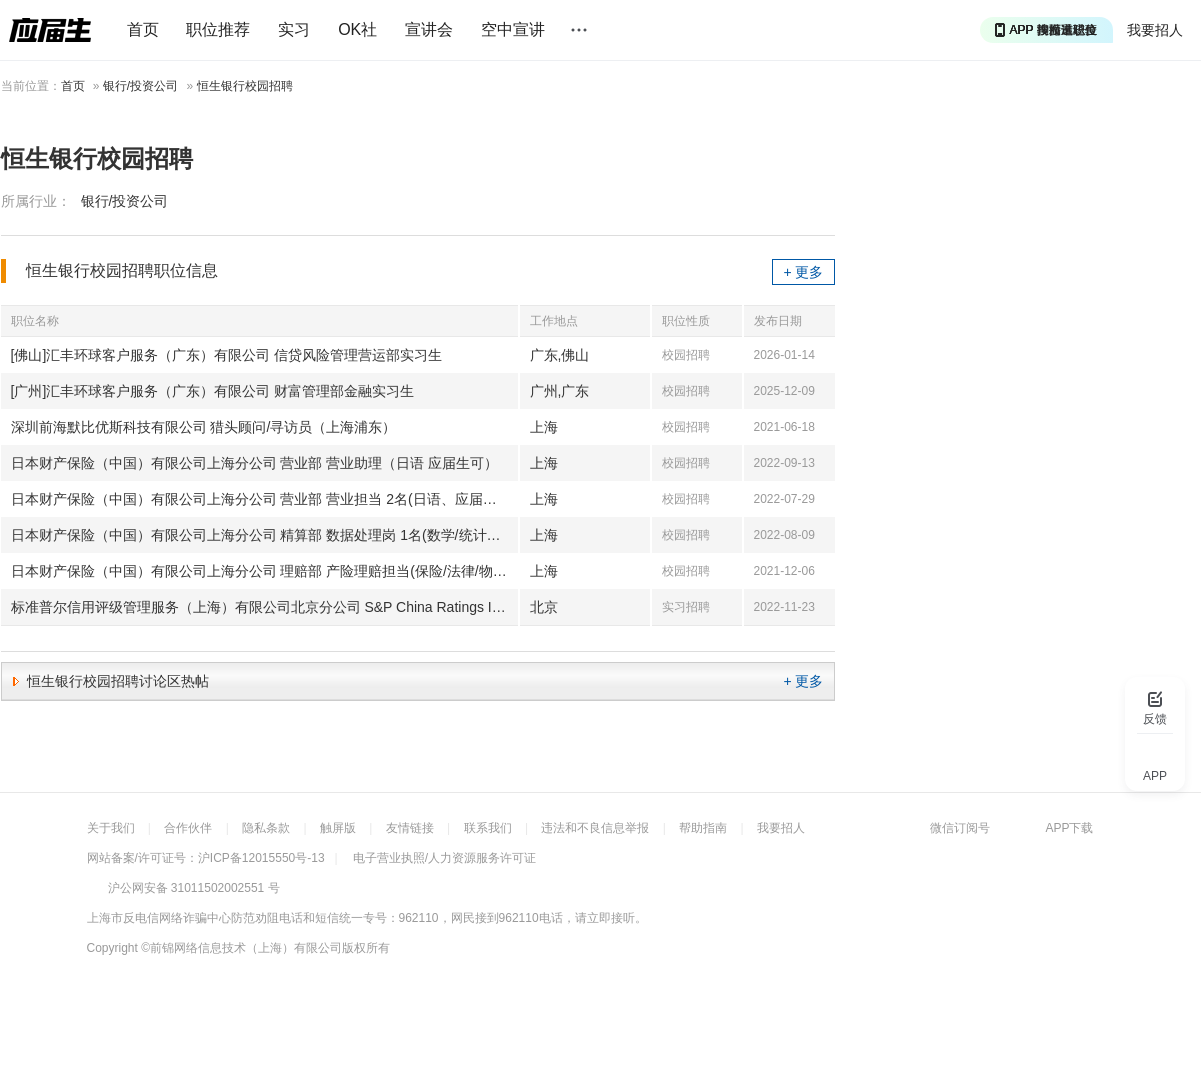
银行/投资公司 (140, 86)
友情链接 (410, 828)
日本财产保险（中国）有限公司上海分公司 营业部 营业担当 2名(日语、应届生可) (263, 499)
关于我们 (111, 828)
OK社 (357, 29)
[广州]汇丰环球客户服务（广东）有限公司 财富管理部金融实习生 (213, 391)
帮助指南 (703, 828)
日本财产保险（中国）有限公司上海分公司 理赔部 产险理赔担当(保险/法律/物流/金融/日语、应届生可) (264, 571)
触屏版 (338, 828)
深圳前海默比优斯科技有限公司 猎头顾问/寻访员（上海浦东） (204, 427)
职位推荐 (218, 29)
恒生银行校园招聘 (245, 86)
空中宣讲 (513, 29)
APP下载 (1069, 828)
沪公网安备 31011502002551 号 (194, 888)
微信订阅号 (960, 828)
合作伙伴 (188, 828)
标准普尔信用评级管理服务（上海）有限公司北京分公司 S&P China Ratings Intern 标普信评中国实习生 (264, 607)
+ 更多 (803, 272)
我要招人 (1155, 30)
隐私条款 (266, 828)
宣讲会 (429, 29)
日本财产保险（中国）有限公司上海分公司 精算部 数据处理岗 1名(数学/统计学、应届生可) (264, 535)
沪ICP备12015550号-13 (261, 858)
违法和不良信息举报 (595, 828)
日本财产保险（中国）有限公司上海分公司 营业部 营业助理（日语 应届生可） (255, 463)
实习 (294, 29)
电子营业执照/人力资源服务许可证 (444, 858)
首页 (143, 29)
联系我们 (488, 828)
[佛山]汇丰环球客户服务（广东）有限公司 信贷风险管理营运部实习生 (227, 355)
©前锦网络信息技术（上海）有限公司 (241, 948)
